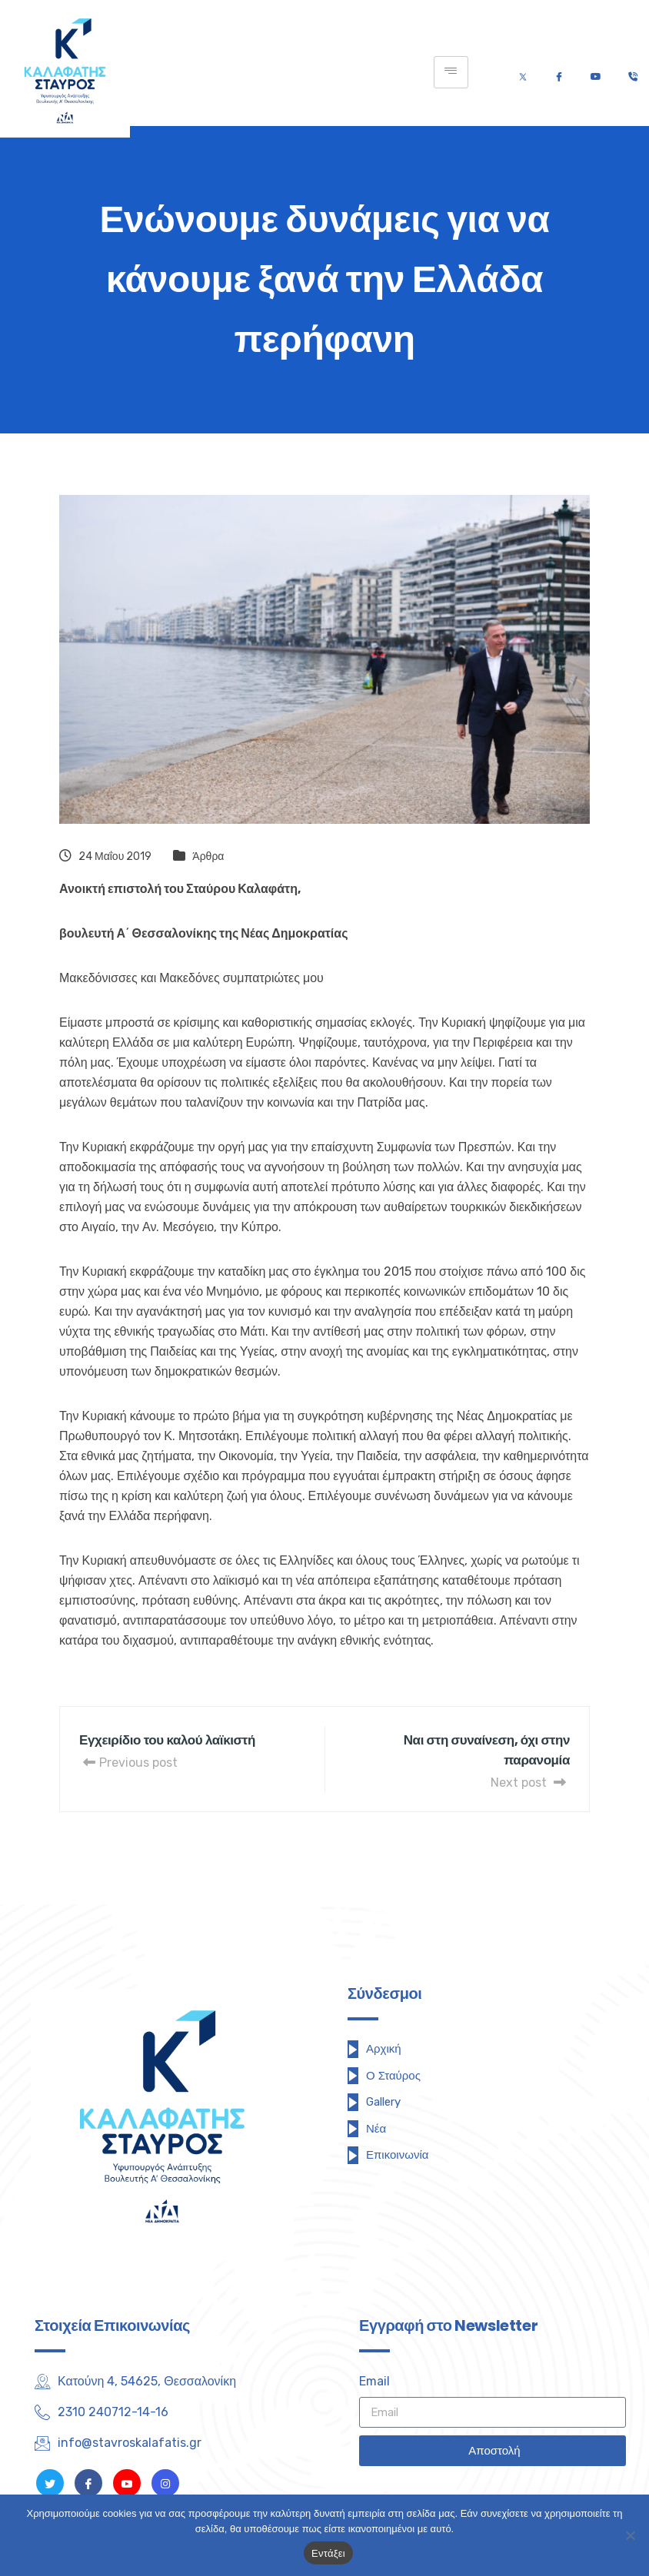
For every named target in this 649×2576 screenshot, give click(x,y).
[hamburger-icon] (451, 72)
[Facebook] (558, 72)
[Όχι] (629, 2535)
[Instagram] (165, 2483)
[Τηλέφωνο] (632, 72)
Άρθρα (208, 856)
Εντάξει (328, 2553)
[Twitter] (523, 72)
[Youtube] (595, 72)
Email (374, 2381)
